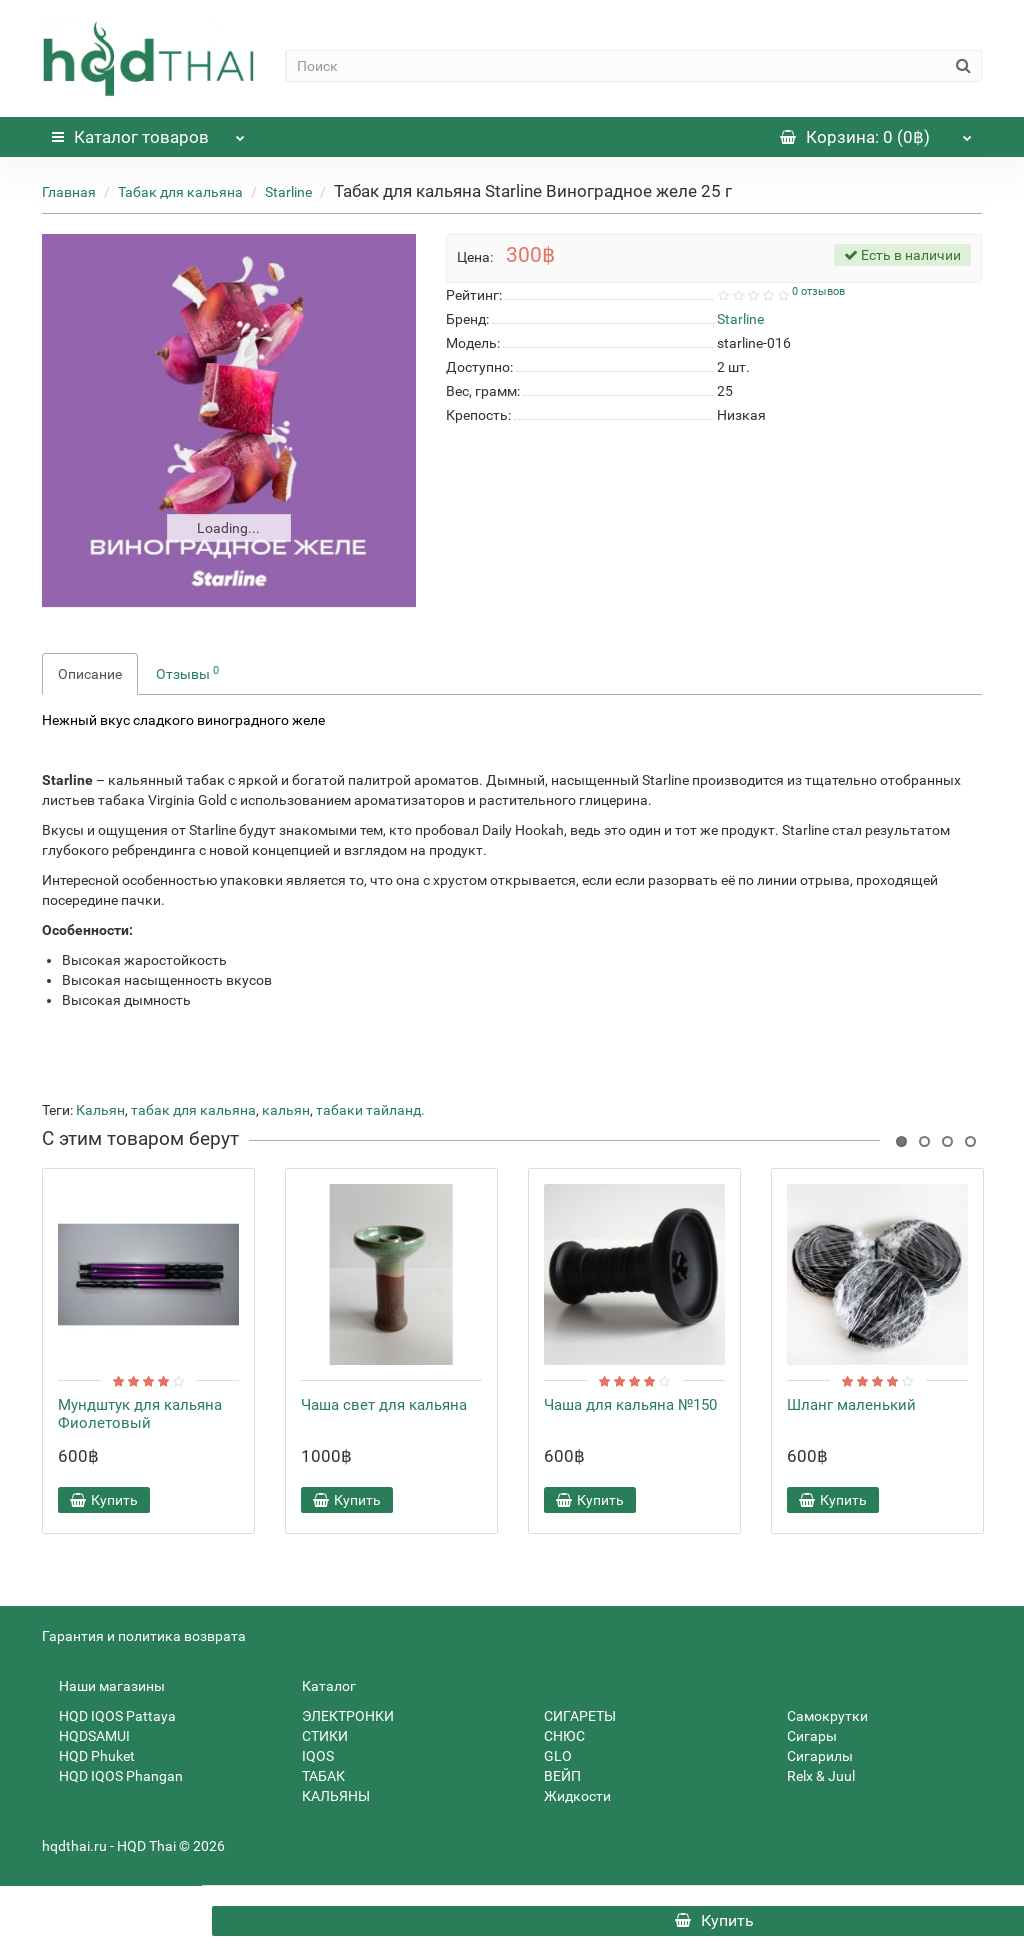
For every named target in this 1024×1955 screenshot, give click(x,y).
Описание (90, 674)
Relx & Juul (812, 1776)
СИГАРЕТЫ (571, 1716)
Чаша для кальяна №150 (630, 1405)
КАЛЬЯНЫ (327, 1796)
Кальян (100, 1110)
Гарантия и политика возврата (144, 1636)
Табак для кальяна (180, 192)
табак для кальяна (193, 1110)
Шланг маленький (851, 1405)
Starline (288, 192)
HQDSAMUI (86, 1736)
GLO (549, 1756)
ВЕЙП (554, 1776)
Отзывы (187, 673)
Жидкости (569, 1796)
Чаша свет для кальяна (384, 1405)
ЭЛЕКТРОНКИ (339, 1716)
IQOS (309, 1756)
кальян (286, 1110)
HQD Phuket (88, 1756)
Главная (69, 192)
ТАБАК (315, 1776)
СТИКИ (316, 1736)
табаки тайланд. (370, 1110)
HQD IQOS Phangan (112, 1776)
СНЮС (556, 1736)
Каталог (148, 132)
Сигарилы (811, 1756)
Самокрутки (819, 1716)
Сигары (803, 1736)
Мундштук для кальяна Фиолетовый (140, 1414)
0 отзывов (818, 291)
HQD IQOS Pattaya (109, 1716)
